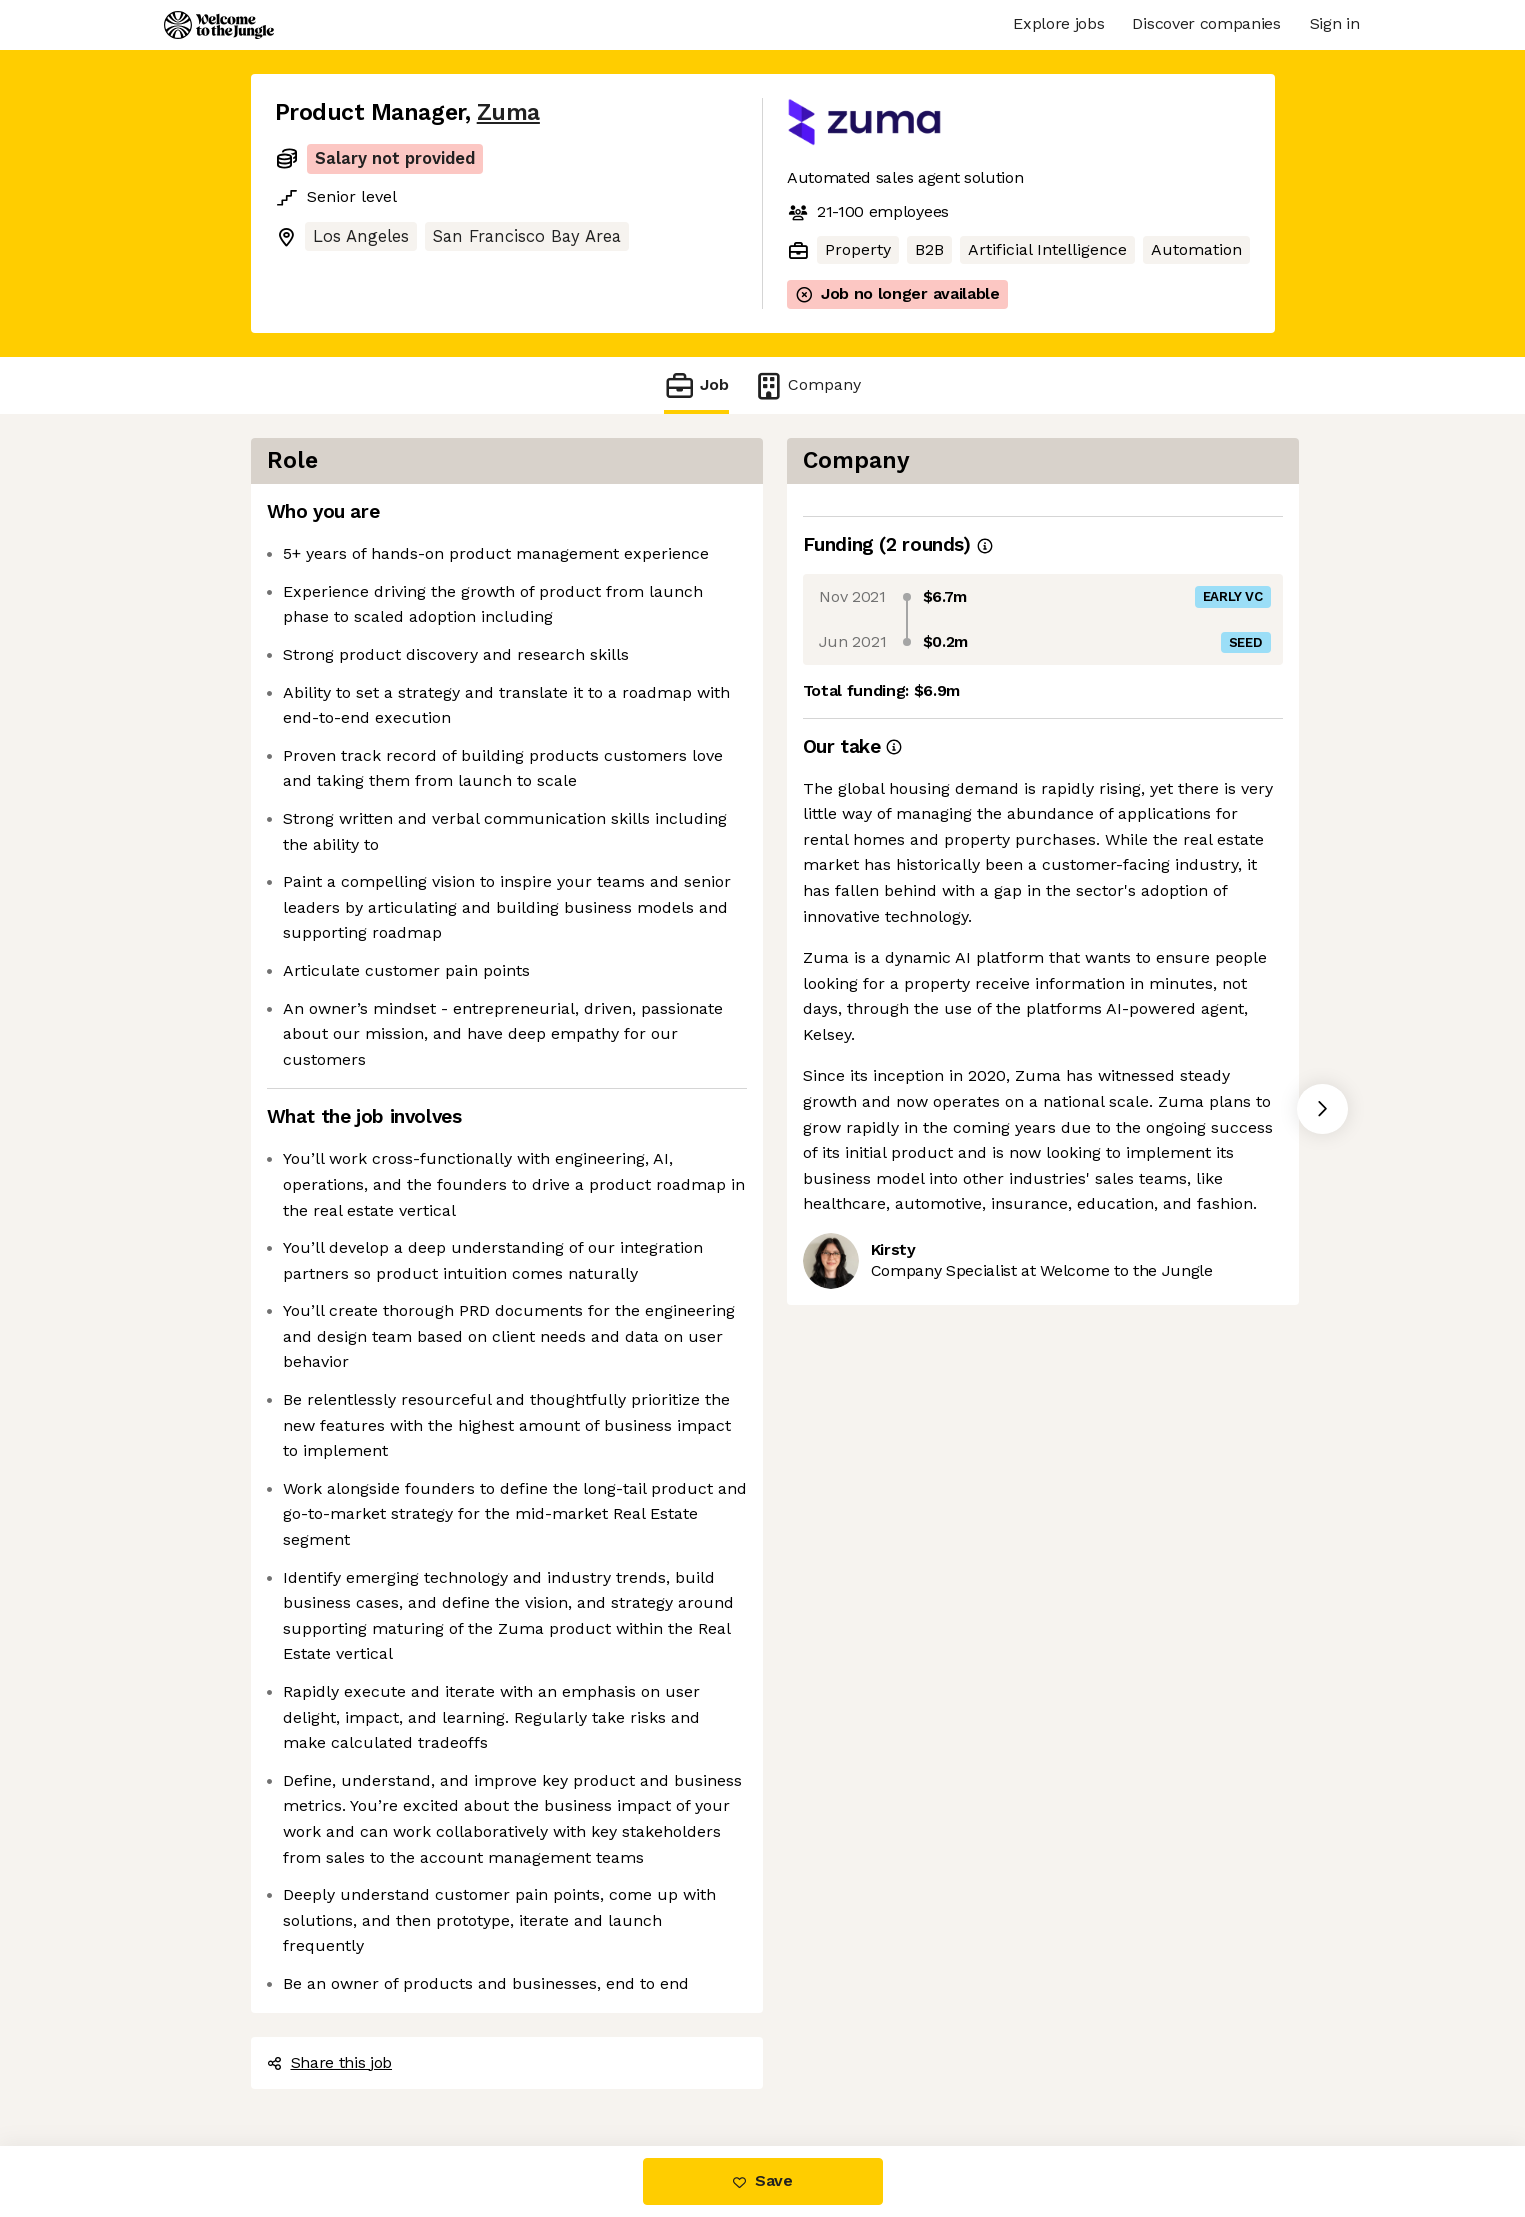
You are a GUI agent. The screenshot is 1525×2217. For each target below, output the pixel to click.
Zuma (508, 112)
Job (696, 385)
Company (807, 385)
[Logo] (219, 25)
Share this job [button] (330, 2062)
